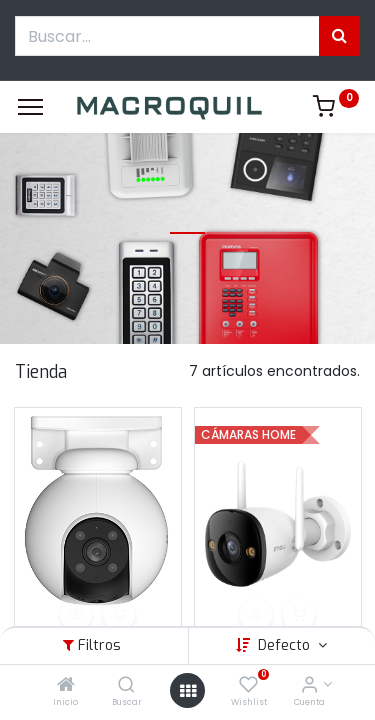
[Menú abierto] (188, 691)
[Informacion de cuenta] (309, 686)
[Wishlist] (248, 686)
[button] (76, 615)
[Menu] (30, 107)
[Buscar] (126, 686)
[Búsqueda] (339, 36)
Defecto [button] (286, 645)
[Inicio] (66, 686)
